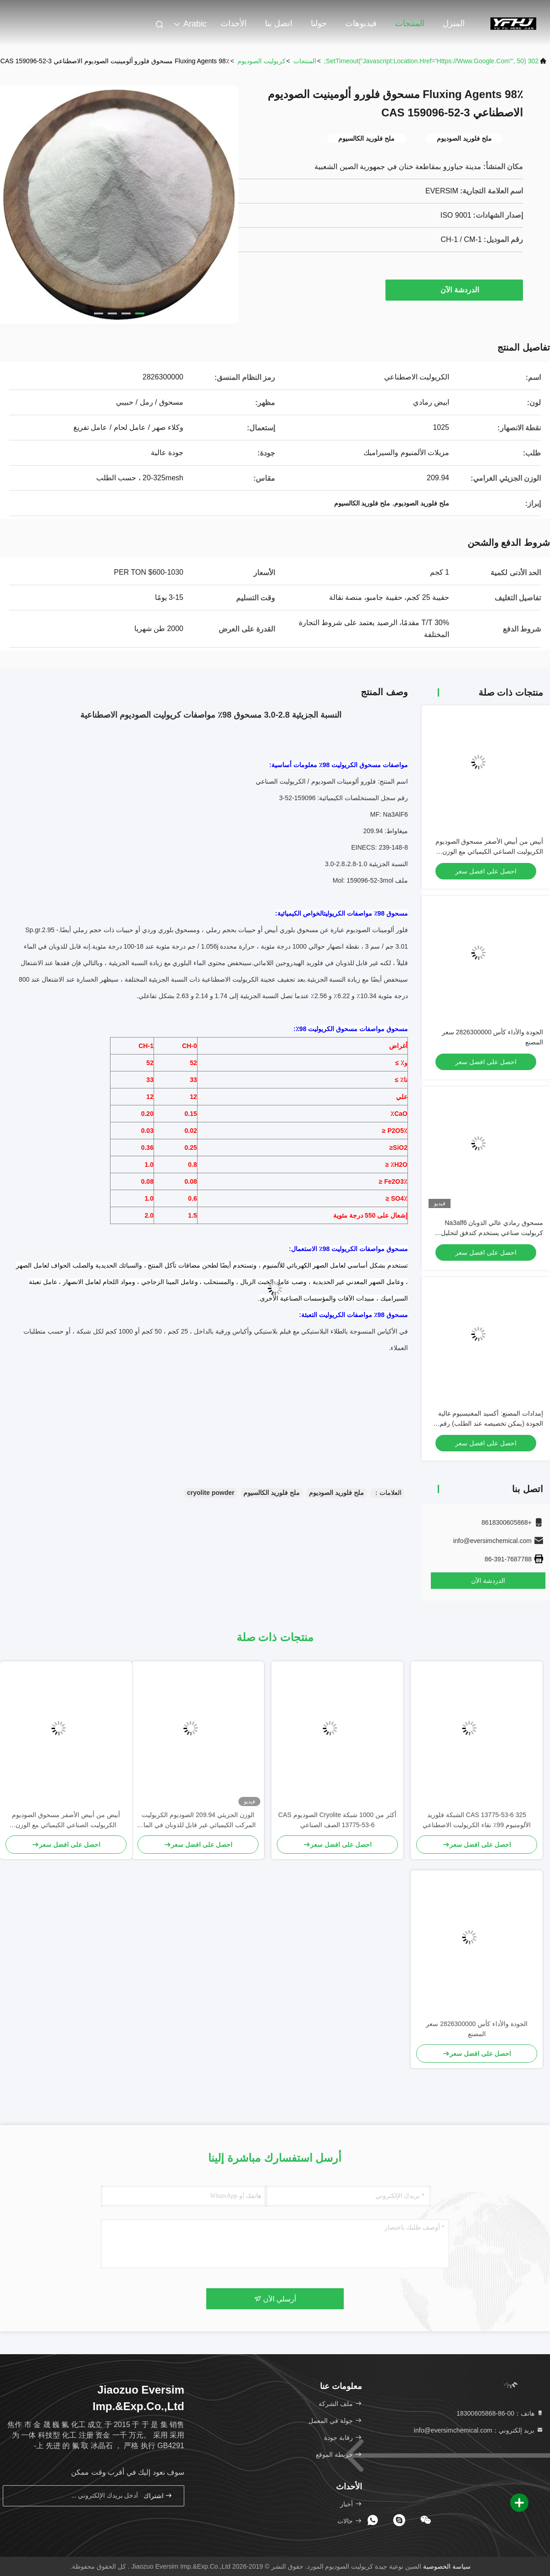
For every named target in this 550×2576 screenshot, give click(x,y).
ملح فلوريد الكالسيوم (271, 1492)
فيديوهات (361, 23)
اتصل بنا (278, 23)
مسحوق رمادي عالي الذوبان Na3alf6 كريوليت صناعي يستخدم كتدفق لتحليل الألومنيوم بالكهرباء (492, 1233)
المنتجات (409, 23)
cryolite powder (210, 1492)
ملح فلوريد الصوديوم (336, 1492)
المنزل (454, 23)
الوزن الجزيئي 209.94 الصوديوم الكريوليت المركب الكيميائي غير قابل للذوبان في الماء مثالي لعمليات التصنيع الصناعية (198, 1820)
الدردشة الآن (454, 289)
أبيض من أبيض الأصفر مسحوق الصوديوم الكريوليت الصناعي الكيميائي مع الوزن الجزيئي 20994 (489, 851)
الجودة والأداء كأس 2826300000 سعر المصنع (476, 2029)
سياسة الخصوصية (447, 2566)
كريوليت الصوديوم (261, 61)
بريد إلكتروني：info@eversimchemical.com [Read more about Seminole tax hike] (479, 2430)
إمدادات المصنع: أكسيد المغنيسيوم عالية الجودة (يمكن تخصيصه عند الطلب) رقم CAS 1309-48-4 (490, 1423)
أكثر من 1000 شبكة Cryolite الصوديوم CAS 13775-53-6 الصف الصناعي (337, 1820)
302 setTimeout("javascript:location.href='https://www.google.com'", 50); (431, 61)
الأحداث (233, 23)
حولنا (319, 23)
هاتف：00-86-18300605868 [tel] (500, 2413)
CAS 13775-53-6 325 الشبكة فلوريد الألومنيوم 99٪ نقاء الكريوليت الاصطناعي (477, 1820)
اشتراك (158, 2495)
